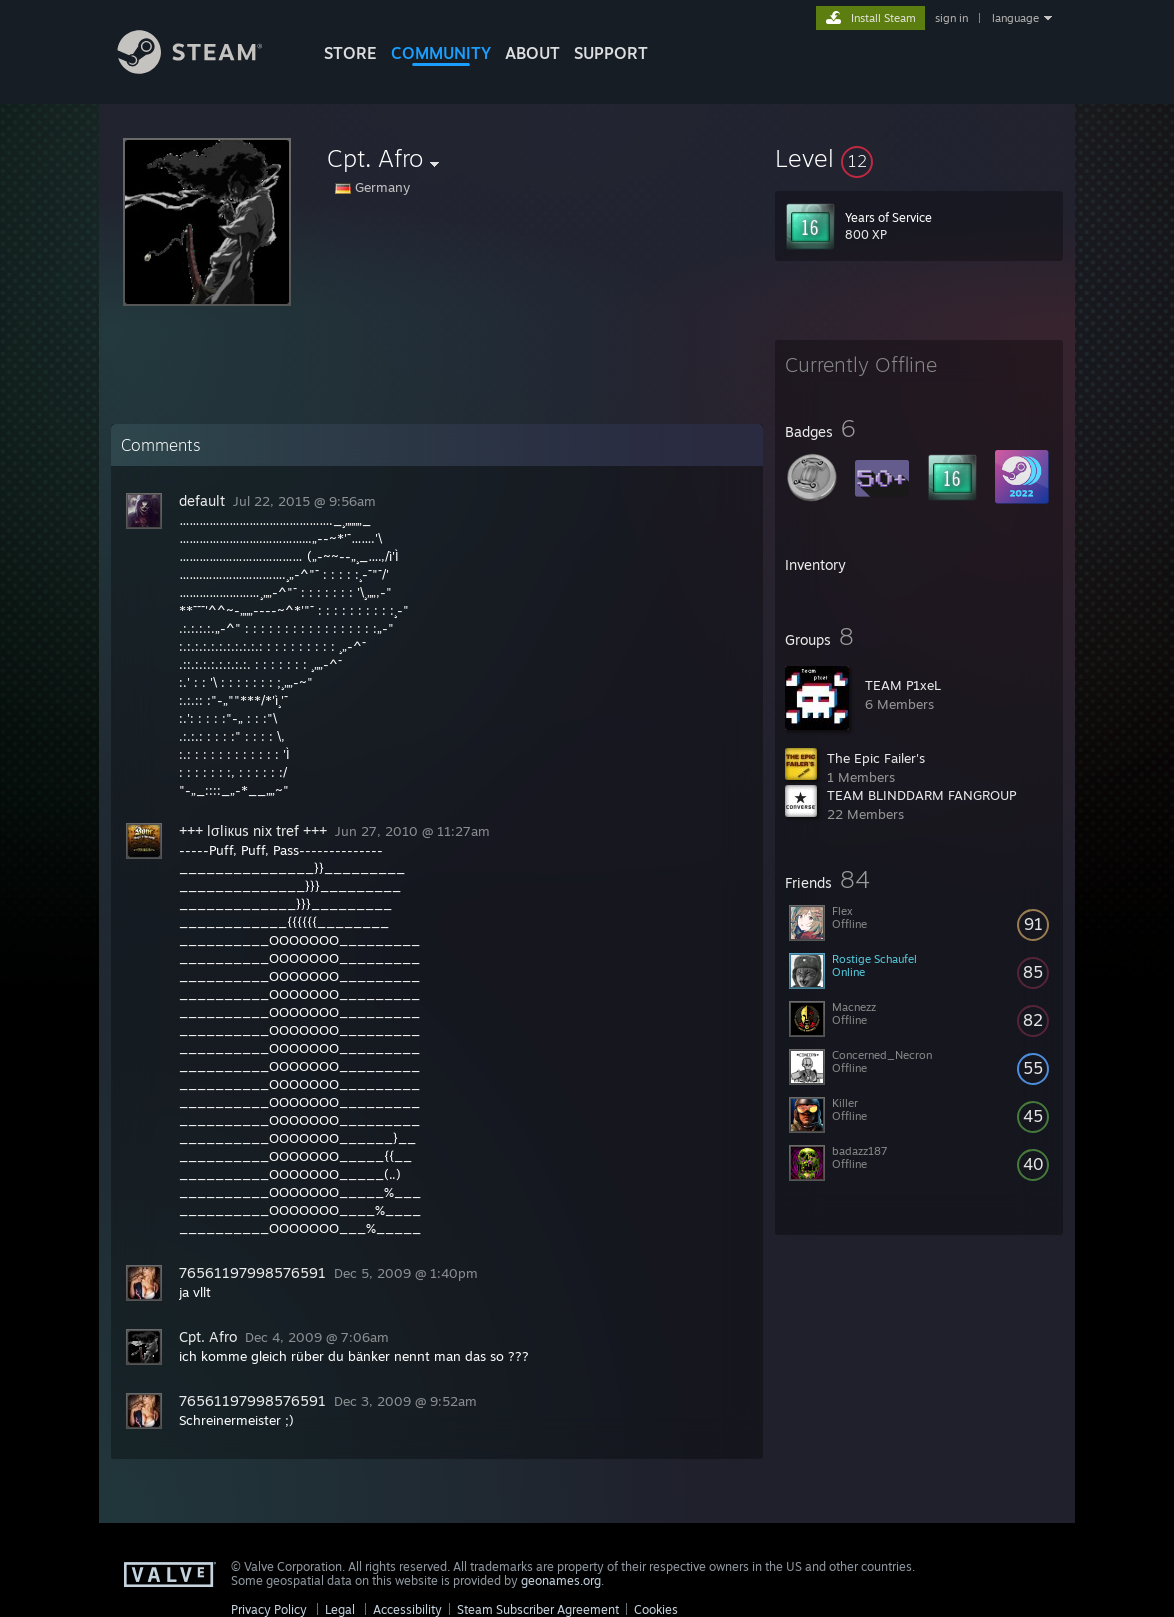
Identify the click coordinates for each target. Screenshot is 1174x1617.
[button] (919, 158)
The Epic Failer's (876, 758)
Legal (340, 1609)
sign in (951, 18)
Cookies (656, 1609)
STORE (350, 53)
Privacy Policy (269, 1609)
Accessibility (407, 1609)
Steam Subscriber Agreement (538, 1609)
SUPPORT (611, 53)
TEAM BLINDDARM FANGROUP (921, 795)
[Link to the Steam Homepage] (205, 68)
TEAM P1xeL (903, 685)
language (1015, 18)
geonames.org (561, 1580)
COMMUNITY (441, 53)
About (532, 53)
